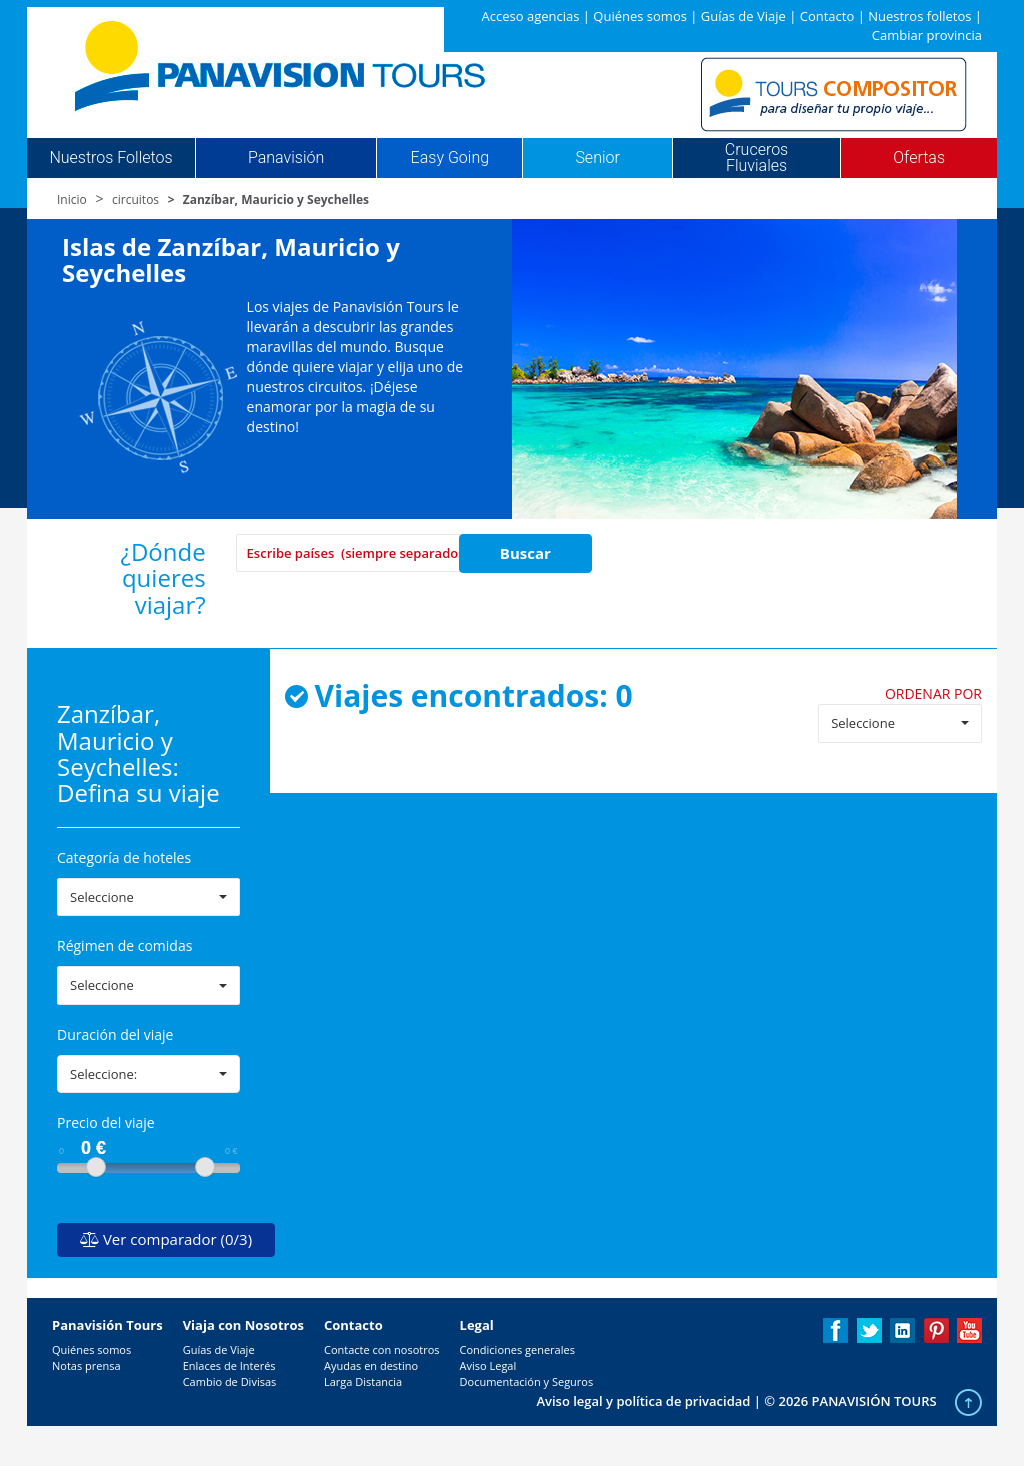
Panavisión (286, 158)
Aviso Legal (488, 1365)
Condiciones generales (517, 1349)
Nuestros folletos (919, 16)
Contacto (827, 16)
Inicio (72, 199)
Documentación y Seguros (527, 1381)
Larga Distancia (363, 1381)
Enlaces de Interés (229, 1365)
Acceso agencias (531, 16)
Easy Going (450, 158)
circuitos (135, 199)
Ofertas (919, 158)
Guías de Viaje (743, 16)
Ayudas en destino (371, 1365)
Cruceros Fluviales (756, 158)
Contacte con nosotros (382, 1349)
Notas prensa (86, 1365)
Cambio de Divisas (230, 1381)
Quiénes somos (640, 16)
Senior (597, 158)
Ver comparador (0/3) (166, 1239)
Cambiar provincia (927, 35)
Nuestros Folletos (110, 158)
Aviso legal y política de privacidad (643, 1401)
